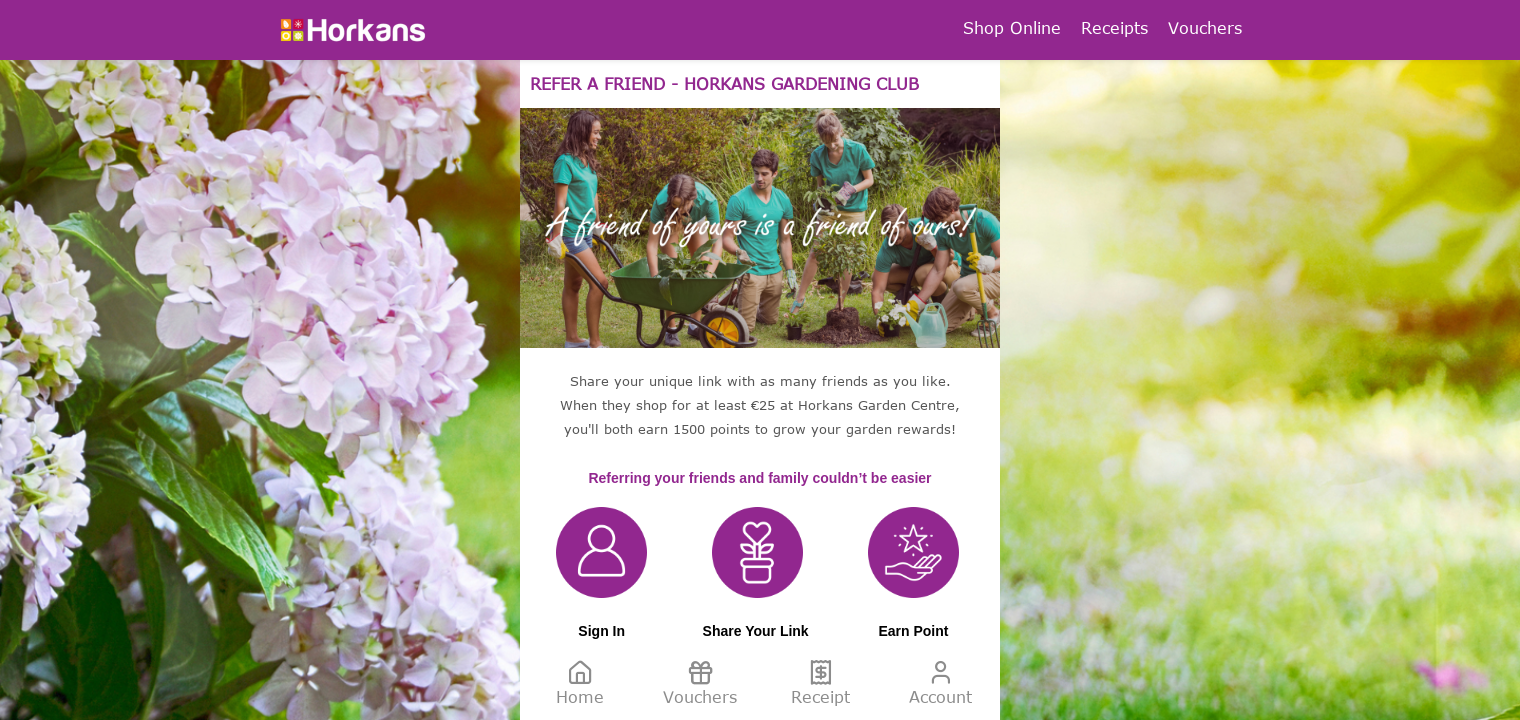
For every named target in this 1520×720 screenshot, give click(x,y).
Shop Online (1012, 28)
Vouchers (1205, 28)
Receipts (1114, 28)
